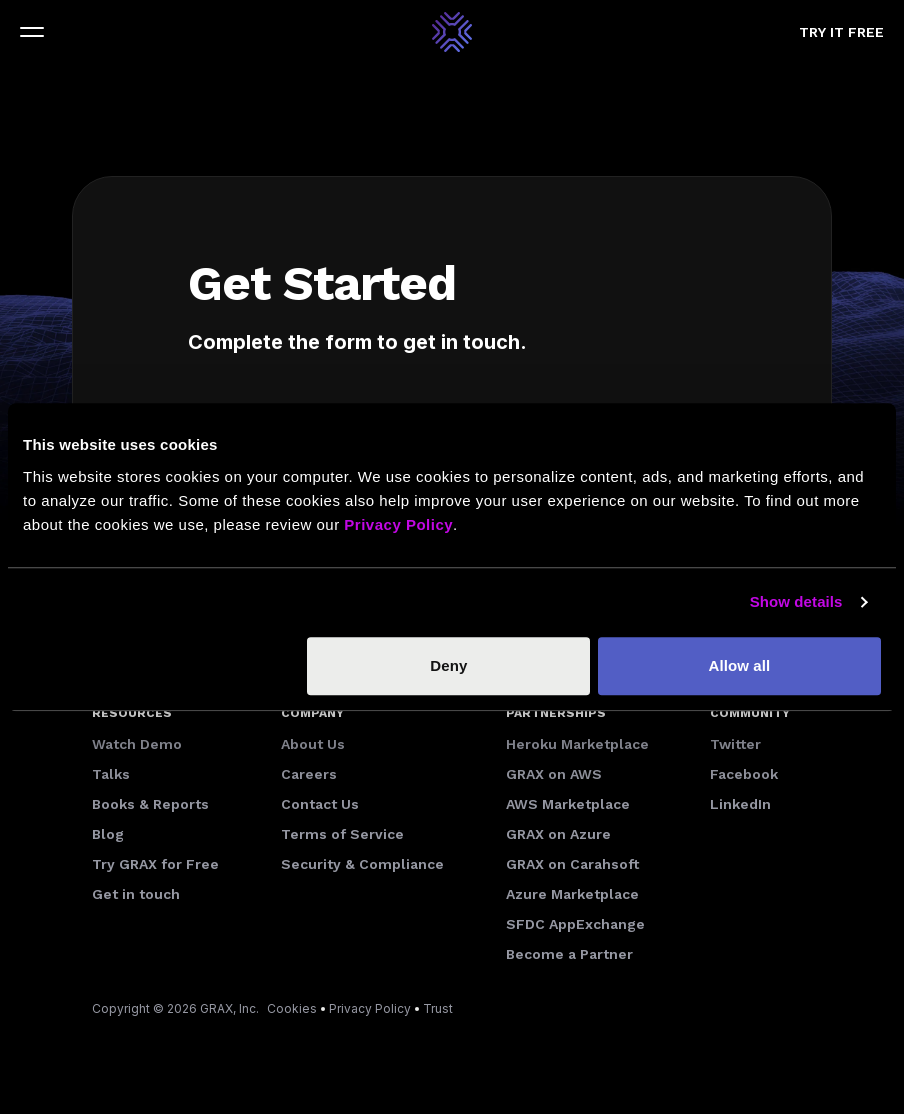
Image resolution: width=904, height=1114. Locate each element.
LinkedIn (740, 804)
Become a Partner (569, 954)
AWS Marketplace (568, 804)
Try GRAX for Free (155, 864)
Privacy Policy (370, 1008)
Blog (108, 834)
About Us (313, 744)
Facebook (744, 774)
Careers (309, 774)
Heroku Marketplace (577, 744)
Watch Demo (137, 744)
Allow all (740, 665)
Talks (111, 774)
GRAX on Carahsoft (572, 864)
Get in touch (136, 894)
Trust (438, 1008)
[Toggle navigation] (32, 32)
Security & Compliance (362, 864)
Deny (448, 665)
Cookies (292, 1008)
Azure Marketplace (572, 894)
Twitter (735, 744)
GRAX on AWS (554, 774)
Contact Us (320, 804)
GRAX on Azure (558, 834)
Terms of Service (342, 834)
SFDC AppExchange (575, 924)
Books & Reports (150, 804)
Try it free (841, 32)
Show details (796, 601)
